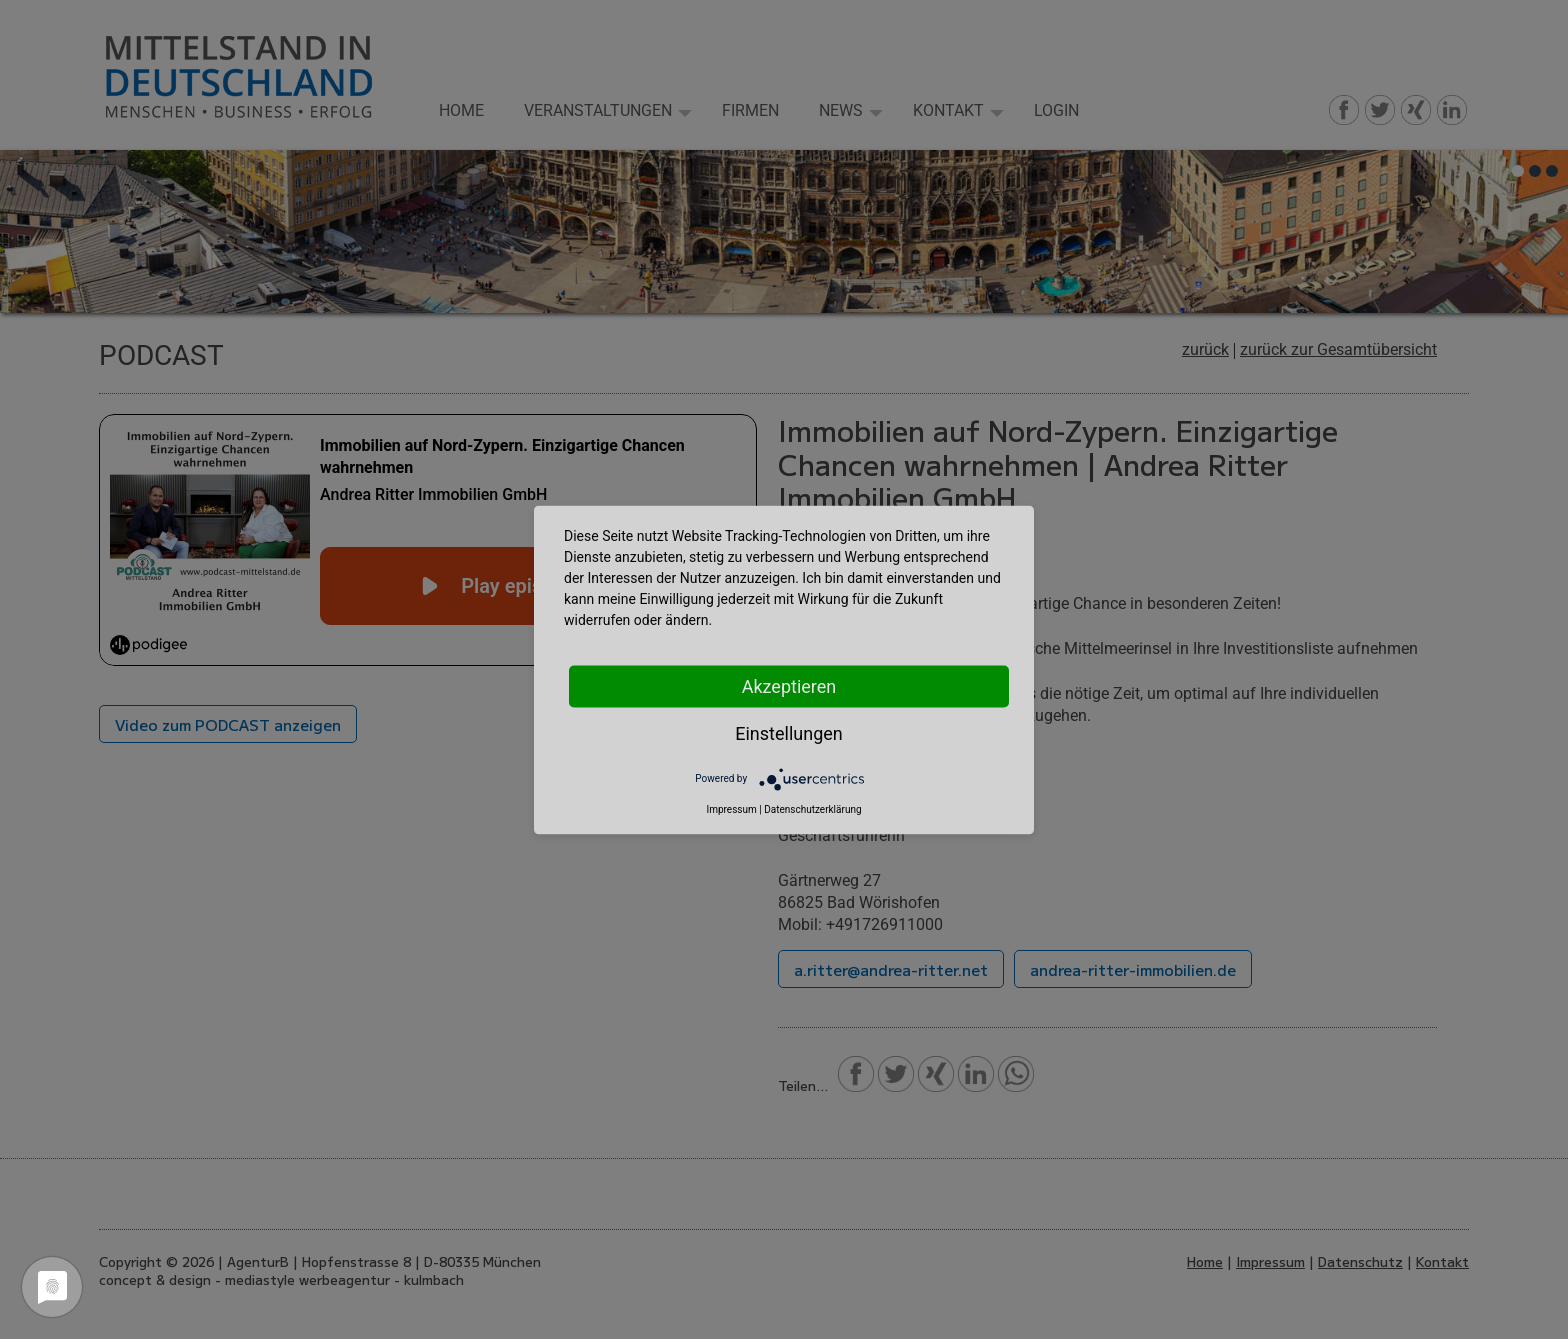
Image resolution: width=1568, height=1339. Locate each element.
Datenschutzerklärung (812, 808)
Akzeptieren (789, 685)
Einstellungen (788, 732)
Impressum (731, 808)
